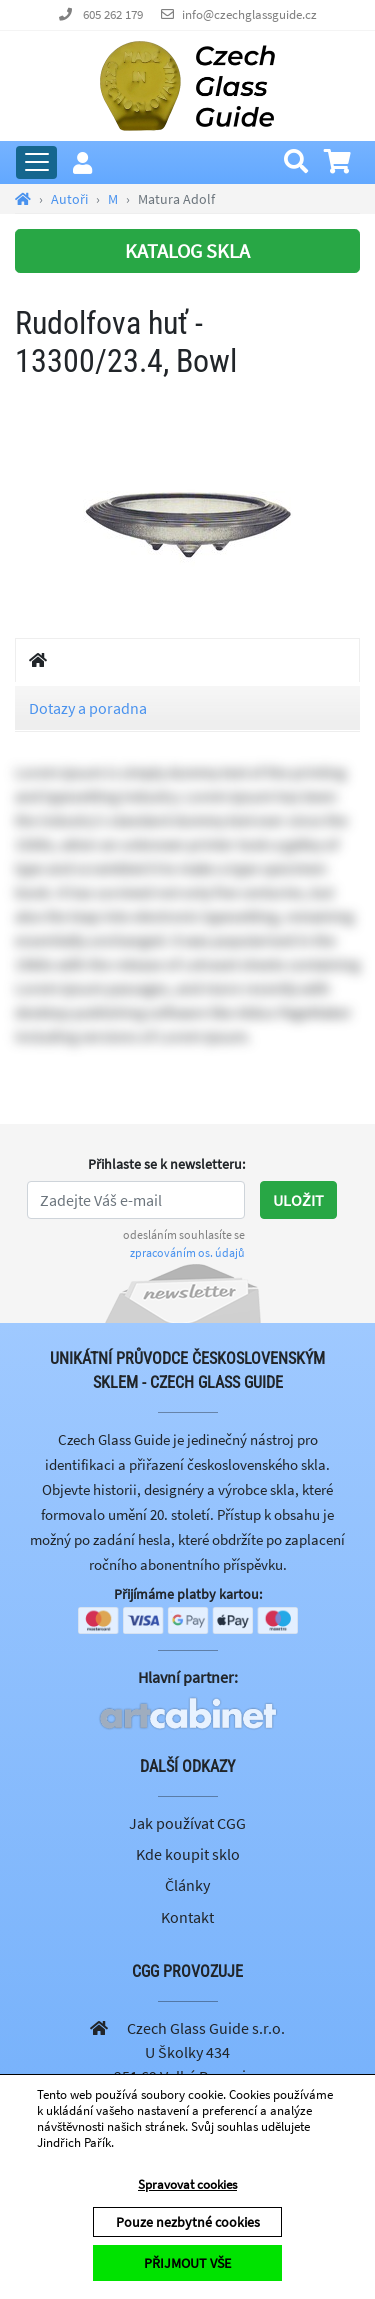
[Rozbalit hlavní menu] (36, 162)
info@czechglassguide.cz (249, 14)
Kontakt (187, 1917)
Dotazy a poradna (88, 708)
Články (187, 1885)
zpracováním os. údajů (187, 1252)
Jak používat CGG (187, 1823)
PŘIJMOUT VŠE (187, 2263)
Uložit (298, 1200)
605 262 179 (113, 14)
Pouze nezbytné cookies (188, 2222)
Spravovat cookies (187, 2184)
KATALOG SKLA (187, 250)
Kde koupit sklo (188, 1854)
